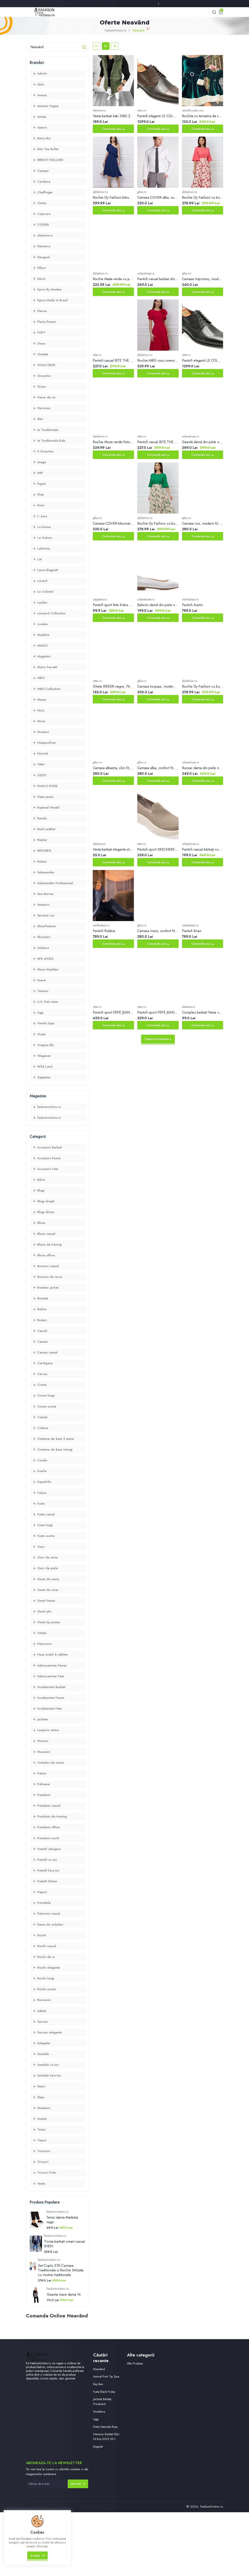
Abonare (77, 2547)
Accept (38, 2562)
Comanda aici (113, 130)
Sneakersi (99, 2475)
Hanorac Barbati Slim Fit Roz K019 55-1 (107, 2500)
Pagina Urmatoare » (158, 1040)
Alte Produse (135, 2427)
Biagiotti (98, 2510)
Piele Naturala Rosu (106, 2490)
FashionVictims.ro (115, 32)
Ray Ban (98, 2448)
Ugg (96, 2483)
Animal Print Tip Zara (107, 2440)
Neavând (139, 32)
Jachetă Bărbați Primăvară (103, 2465)
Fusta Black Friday (105, 2455)
